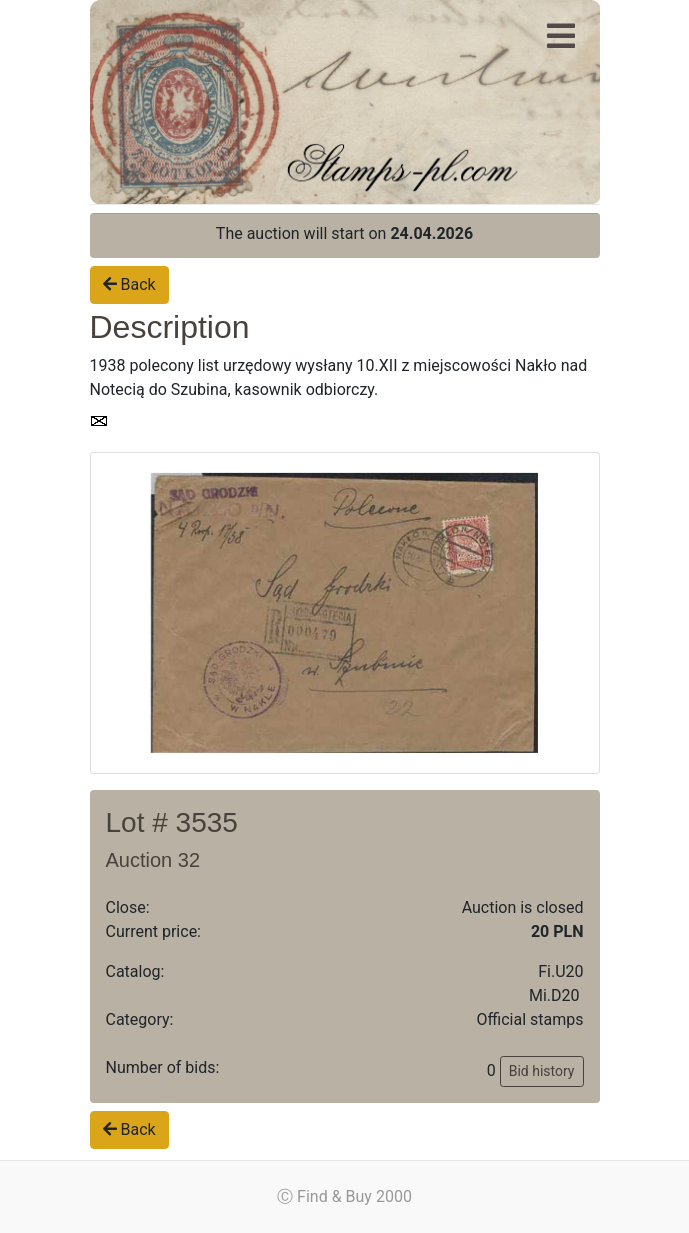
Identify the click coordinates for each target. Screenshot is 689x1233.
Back (129, 284)
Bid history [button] (542, 1071)
